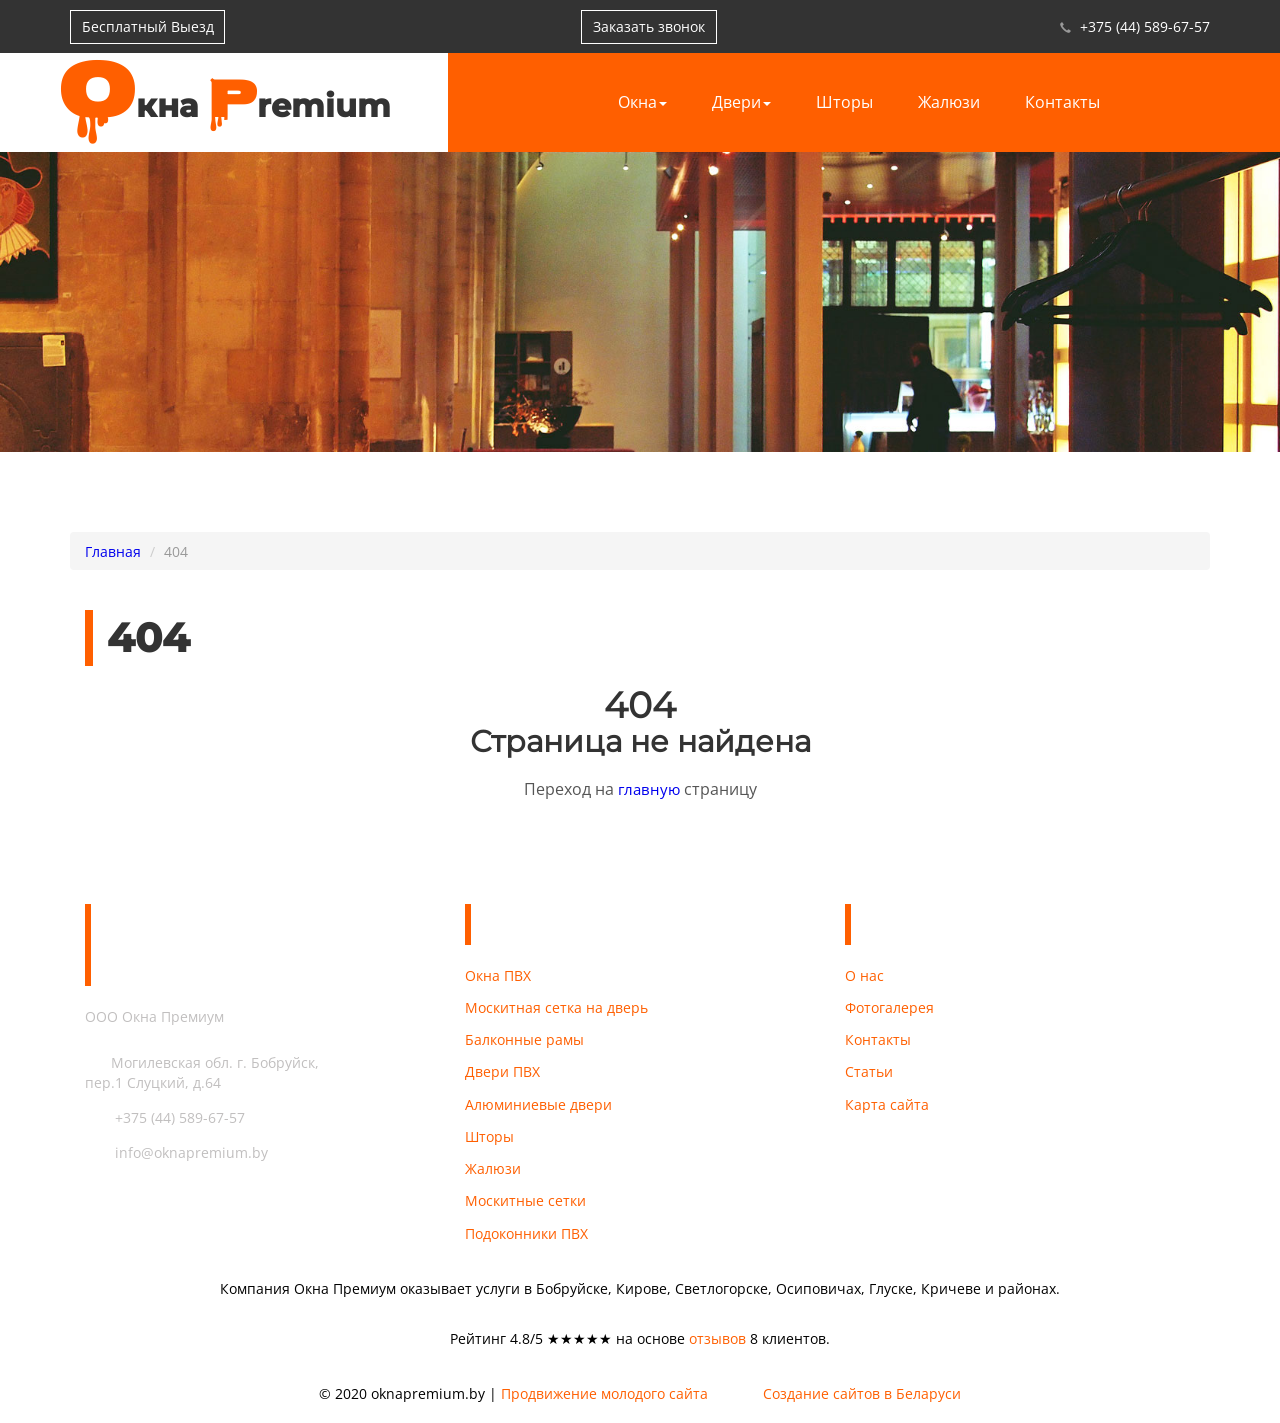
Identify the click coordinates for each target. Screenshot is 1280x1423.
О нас (864, 975)
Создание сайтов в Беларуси (862, 1401)
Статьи (869, 1074)
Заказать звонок (653, 26)
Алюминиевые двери (538, 1107)
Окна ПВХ (498, 975)
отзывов (717, 1345)
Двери (741, 102)
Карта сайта (887, 1107)
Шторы (844, 102)
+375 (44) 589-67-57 (1145, 26)
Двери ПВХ (502, 1074)
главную (648, 789)
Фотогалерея (889, 1008)
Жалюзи (949, 102)
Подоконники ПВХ (526, 1239)
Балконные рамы (524, 1041)
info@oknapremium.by (176, 1152)
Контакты (1062, 102)
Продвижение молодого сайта (604, 1401)
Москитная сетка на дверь (556, 1008)
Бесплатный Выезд (149, 26)
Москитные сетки (525, 1206)
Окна (642, 102)
